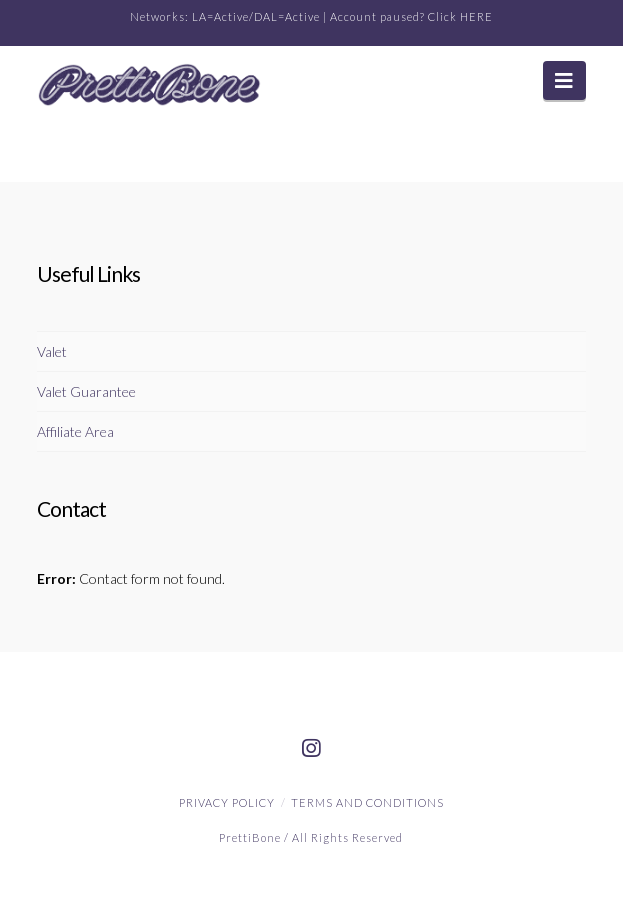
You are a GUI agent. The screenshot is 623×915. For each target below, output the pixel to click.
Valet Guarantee (86, 391)
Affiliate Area (75, 431)
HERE (476, 16)
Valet (52, 351)
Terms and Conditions (367, 802)
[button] (564, 80)
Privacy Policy (227, 802)
